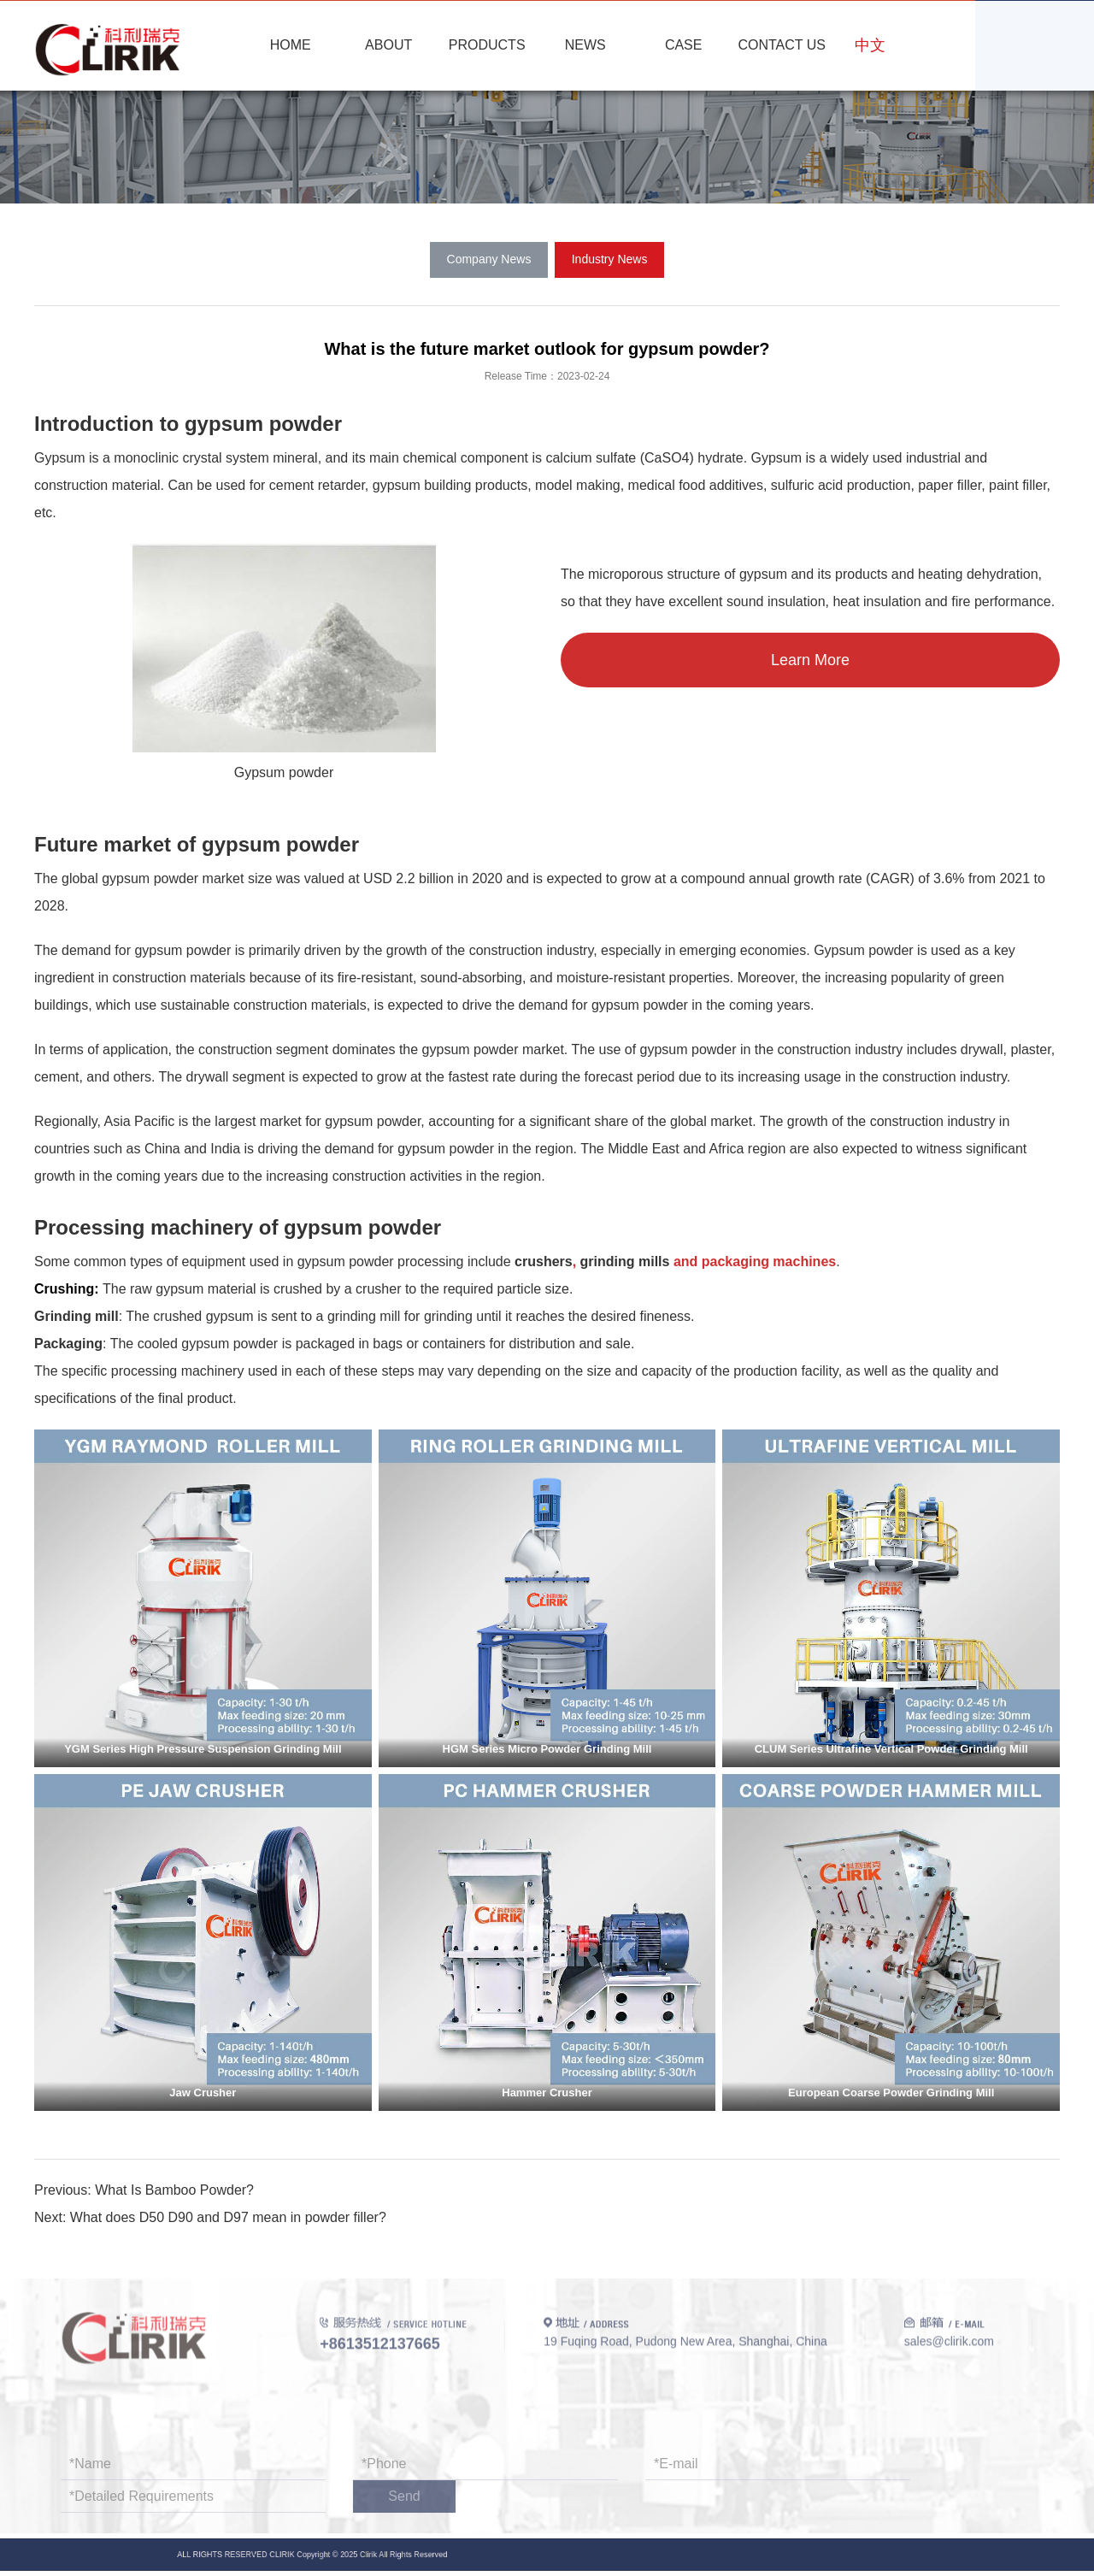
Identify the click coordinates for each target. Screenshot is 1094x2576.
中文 (870, 45)
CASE (684, 45)
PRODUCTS (487, 45)
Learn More (810, 660)
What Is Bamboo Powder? (174, 2190)
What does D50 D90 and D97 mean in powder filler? (228, 2217)
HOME (290, 45)
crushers (544, 1261)
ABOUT (388, 45)
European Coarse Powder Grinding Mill (891, 2092)
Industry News (610, 259)
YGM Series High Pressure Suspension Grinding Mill (202, 1748)
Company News (489, 259)
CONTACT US (782, 45)
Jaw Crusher (202, 2092)
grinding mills (625, 1261)
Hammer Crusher (547, 2092)
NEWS (585, 45)
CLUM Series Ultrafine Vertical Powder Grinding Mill (891, 1748)
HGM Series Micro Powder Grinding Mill (547, 1748)
